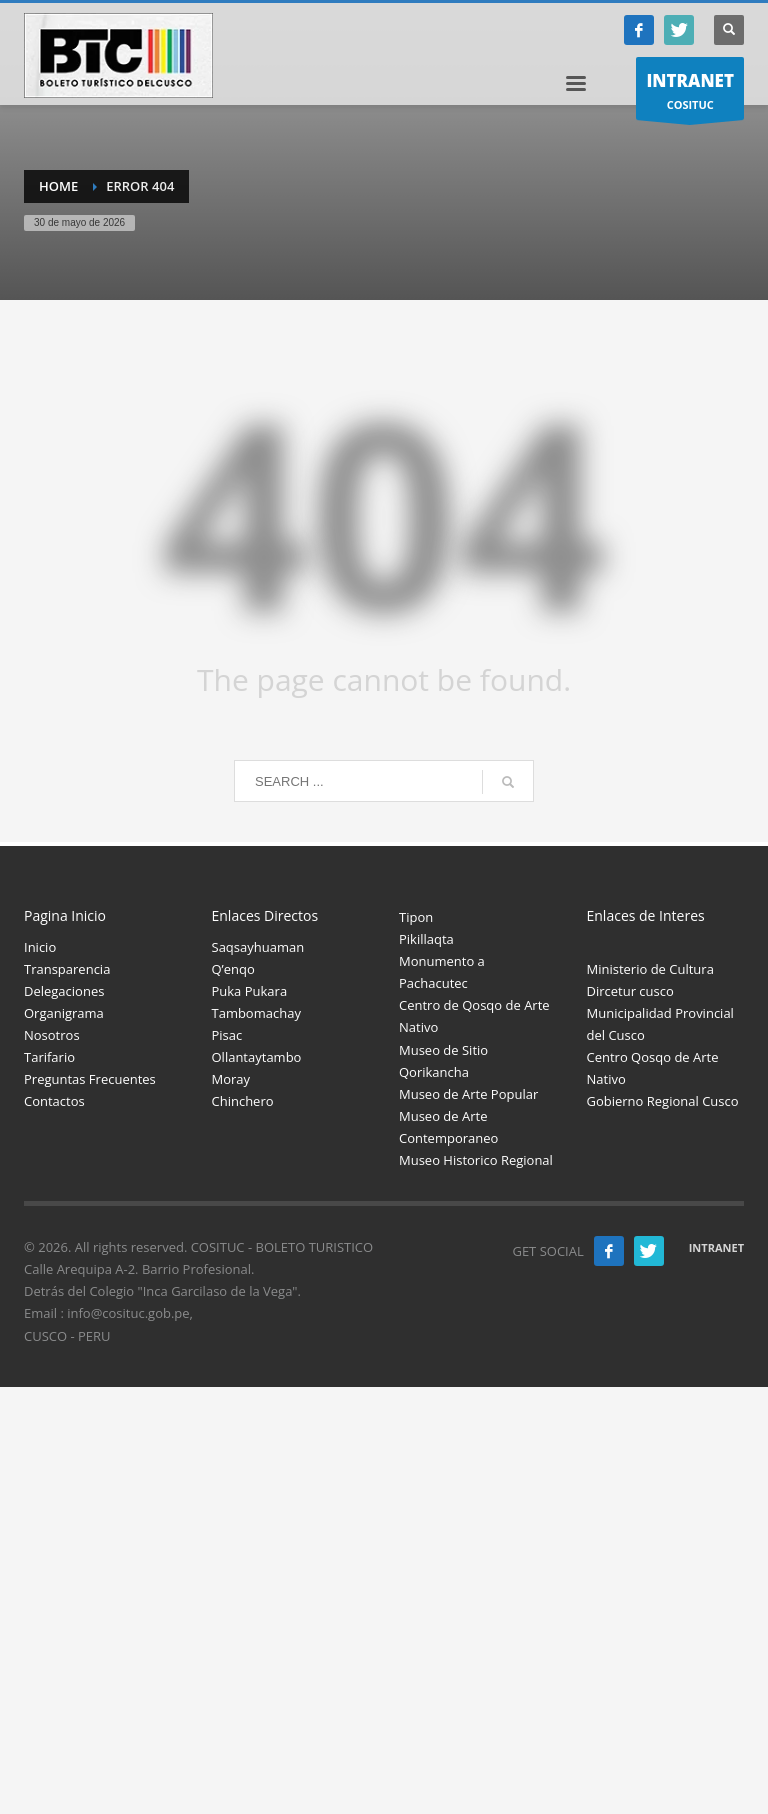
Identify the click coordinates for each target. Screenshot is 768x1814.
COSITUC (690, 93)
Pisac (227, 1035)
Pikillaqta (426, 939)
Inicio (40, 947)
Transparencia (67, 969)
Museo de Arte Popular (468, 1094)
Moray (231, 1079)
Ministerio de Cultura (650, 969)
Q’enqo (233, 969)
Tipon (416, 917)
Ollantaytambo (257, 1057)
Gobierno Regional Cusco (663, 1101)
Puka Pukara (250, 991)
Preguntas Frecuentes (90, 1079)
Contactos (54, 1101)
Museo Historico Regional (476, 1160)
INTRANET (716, 1247)
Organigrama (64, 1013)
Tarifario (49, 1057)
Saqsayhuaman (258, 947)
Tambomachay (256, 1013)
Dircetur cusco (630, 991)
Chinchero (243, 1101)
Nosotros (52, 1035)
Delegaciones (64, 991)
